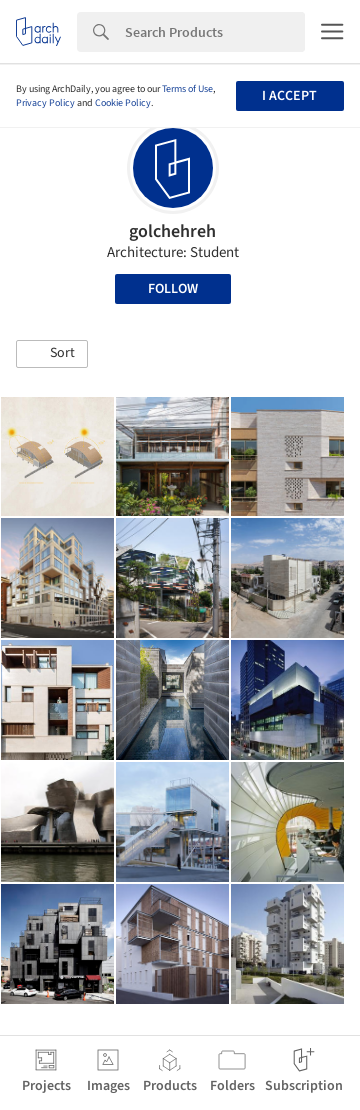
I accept (289, 96)
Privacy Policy (45, 103)
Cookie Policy (123, 103)
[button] (52, 354)
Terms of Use (187, 89)
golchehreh (172, 231)
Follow (173, 289)
